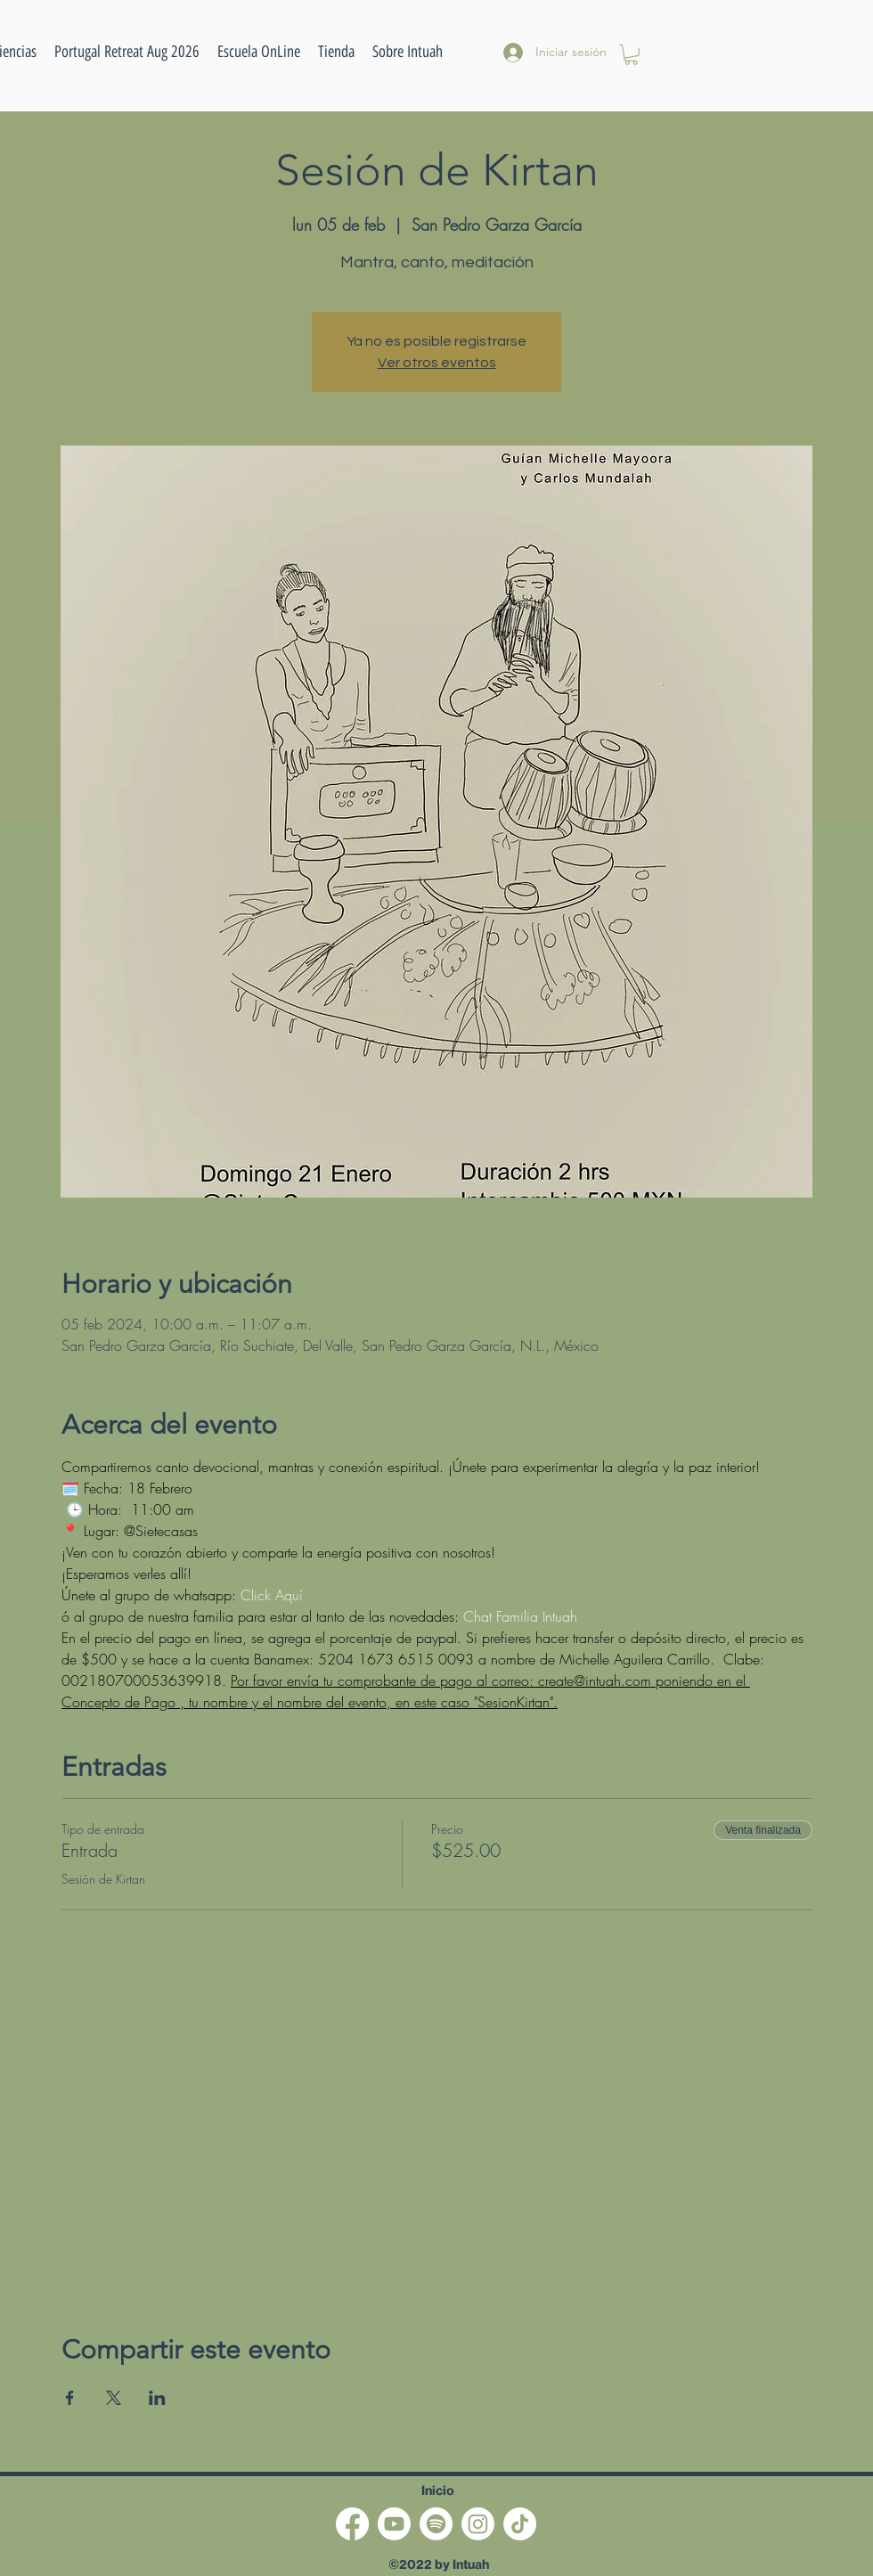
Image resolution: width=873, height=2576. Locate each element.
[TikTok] (519, 2523)
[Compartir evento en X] (113, 2398)
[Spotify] (436, 2523)
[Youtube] (394, 2523)
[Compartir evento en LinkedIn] (157, 2398)
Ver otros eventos (437, 363)
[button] (258, 51)
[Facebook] (352, 2523)
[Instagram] (477, 2523)
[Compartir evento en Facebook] (69, 2398)
